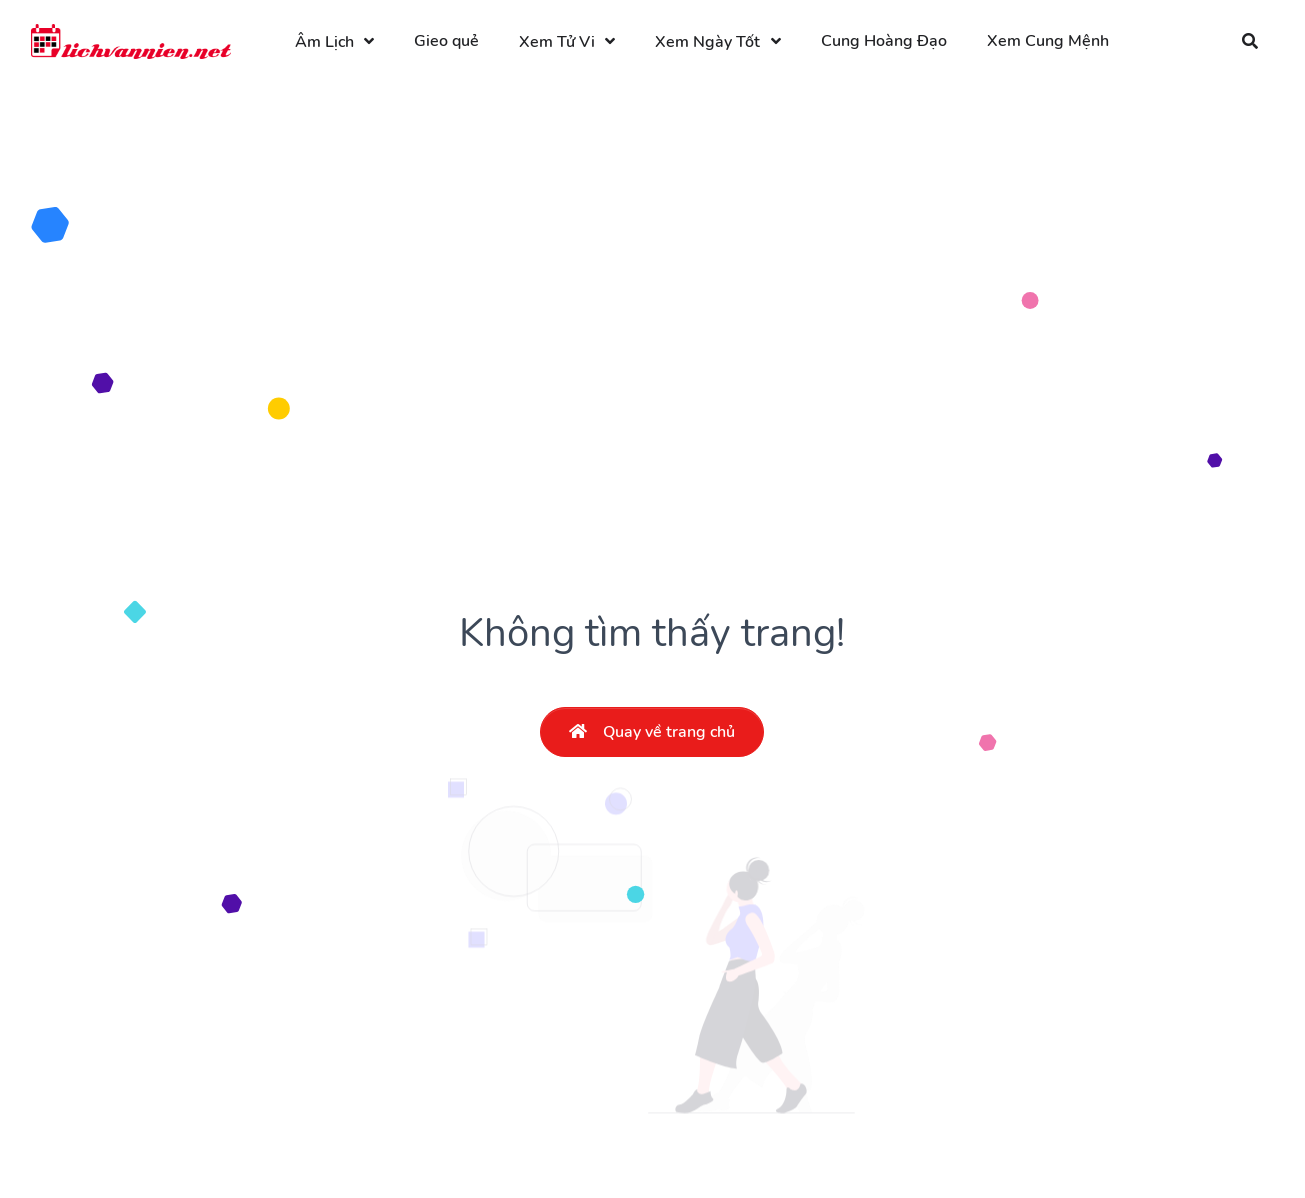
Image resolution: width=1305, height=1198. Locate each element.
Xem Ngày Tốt (707, 42)
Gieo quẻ (446, 41)
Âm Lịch (324, 42)
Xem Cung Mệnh (1048, 41)
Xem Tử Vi (557, 42)
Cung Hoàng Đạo (884, 41)
